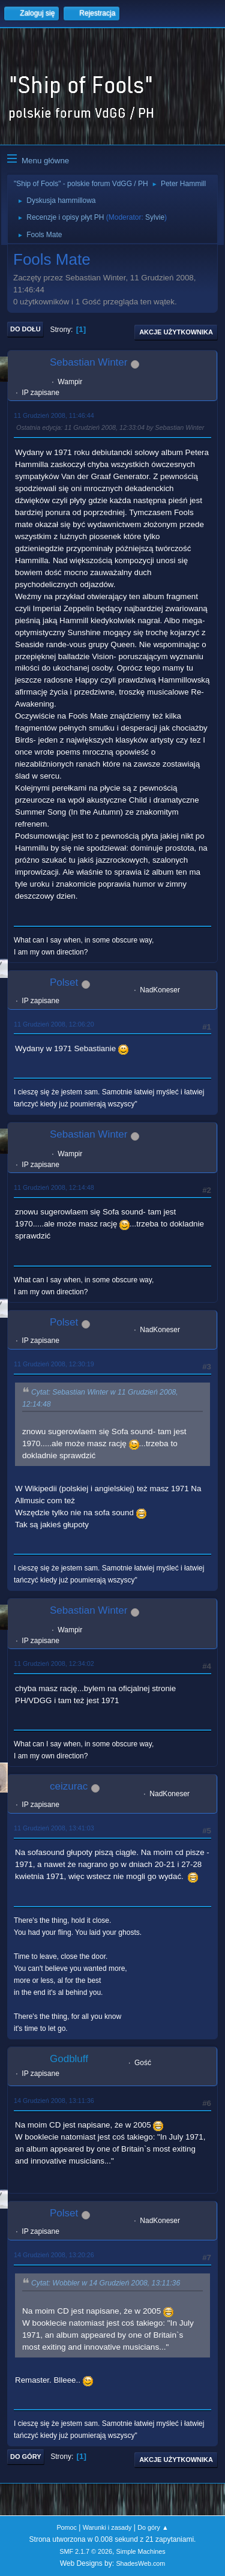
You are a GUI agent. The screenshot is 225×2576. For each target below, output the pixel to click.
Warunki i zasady (107, 2527)
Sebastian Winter (88, 362)
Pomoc (66, 2527)
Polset (64, 982)
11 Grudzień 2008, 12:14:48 (54, 1187)
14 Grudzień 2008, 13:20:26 (54, 2254)
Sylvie (154, 217)
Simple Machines (141, 2551)
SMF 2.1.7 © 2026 (85, 2551)
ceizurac (69, 1786)
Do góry (25, 2456)
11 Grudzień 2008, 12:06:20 (54, 1024)
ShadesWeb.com (140, 2563)
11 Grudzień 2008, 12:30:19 (54, 1364)
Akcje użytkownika (176, 332)
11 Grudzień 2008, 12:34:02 (54, 1663)
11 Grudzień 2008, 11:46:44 (54, 415)
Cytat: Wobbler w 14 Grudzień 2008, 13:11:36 (105, 2283)
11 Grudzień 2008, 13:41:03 (54, 1828)
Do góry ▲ (152, 2527)
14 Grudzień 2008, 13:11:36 (54, 2100)
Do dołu (25, 329)
